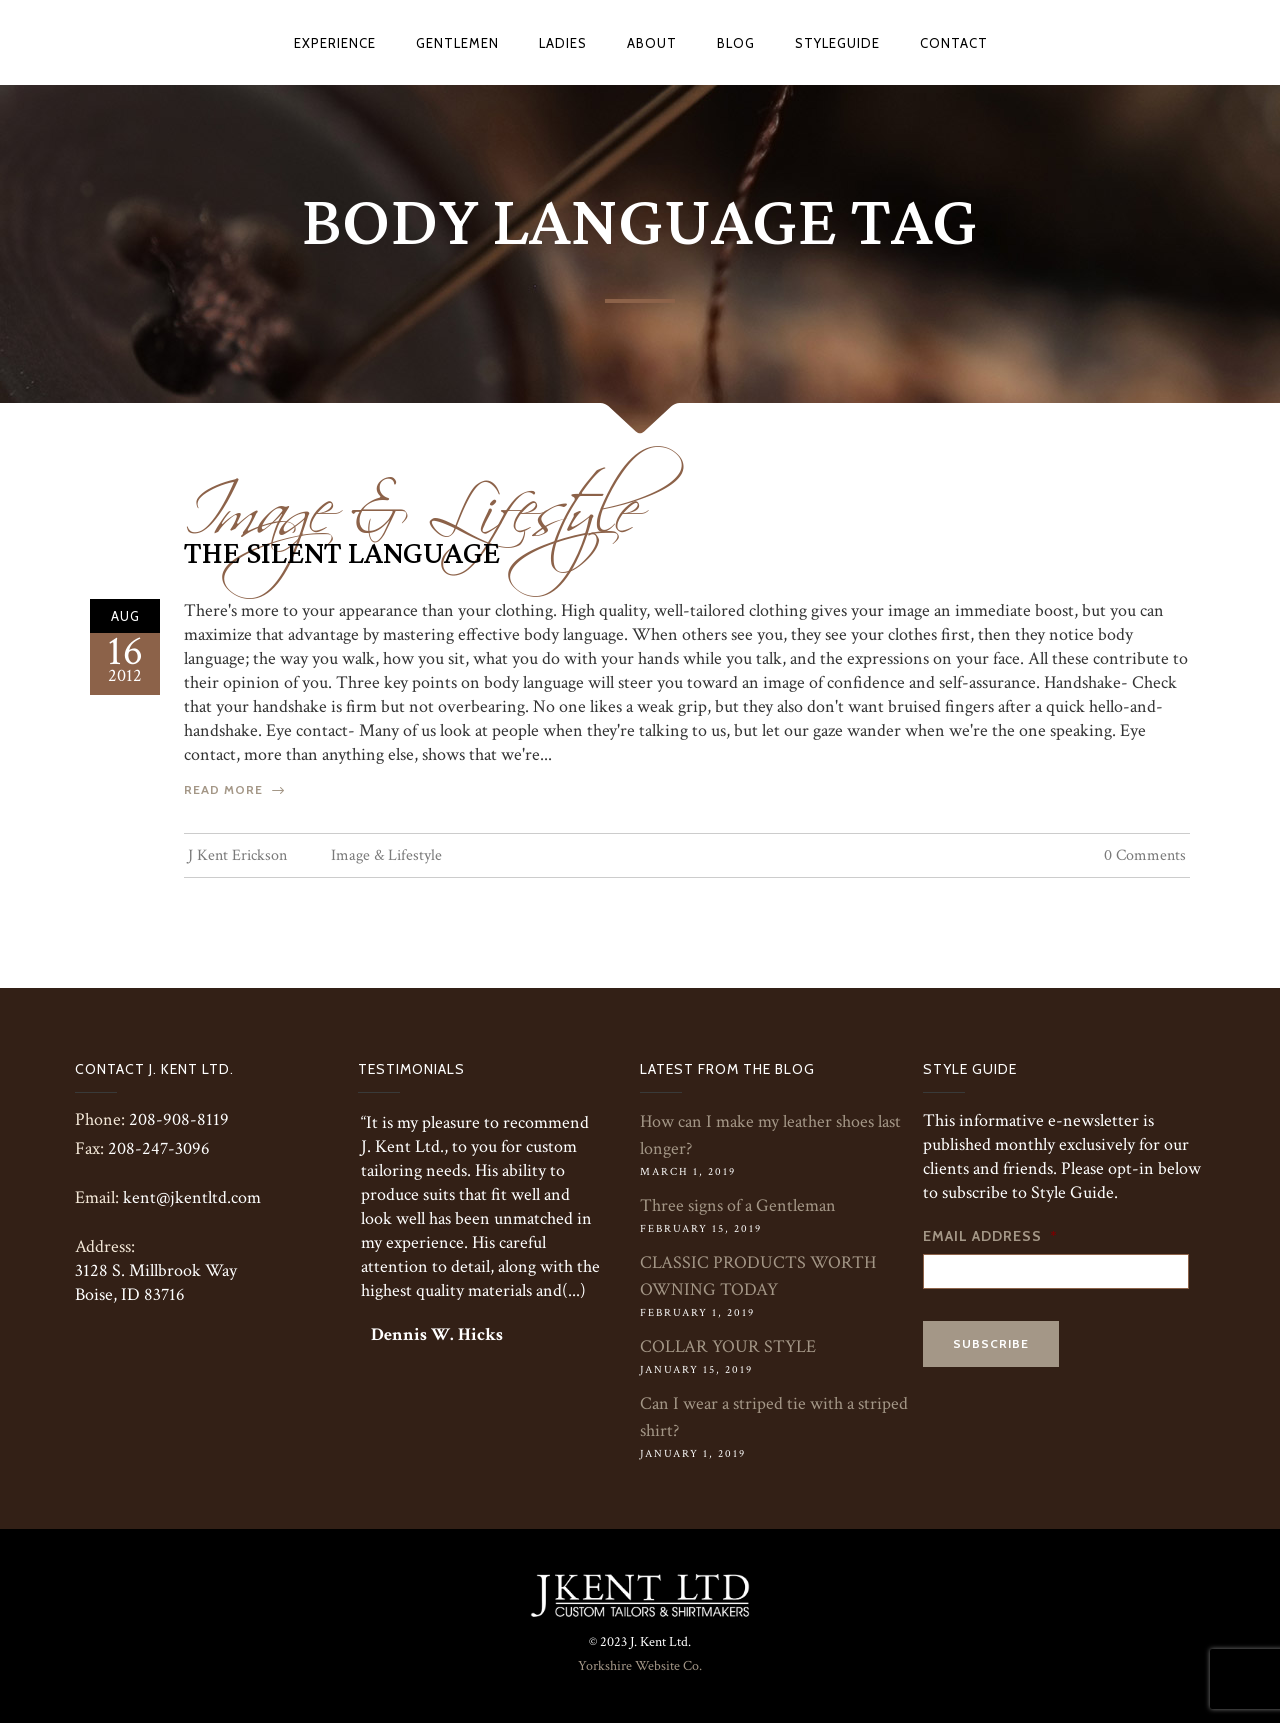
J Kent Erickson (237, 855)
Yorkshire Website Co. (640, 1666)
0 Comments (1145, 855)
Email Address (990, 1236)
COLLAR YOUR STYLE (728, 1346)
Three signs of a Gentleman (738, 1205)
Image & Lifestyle (411, 497)
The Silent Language (342, 554)
